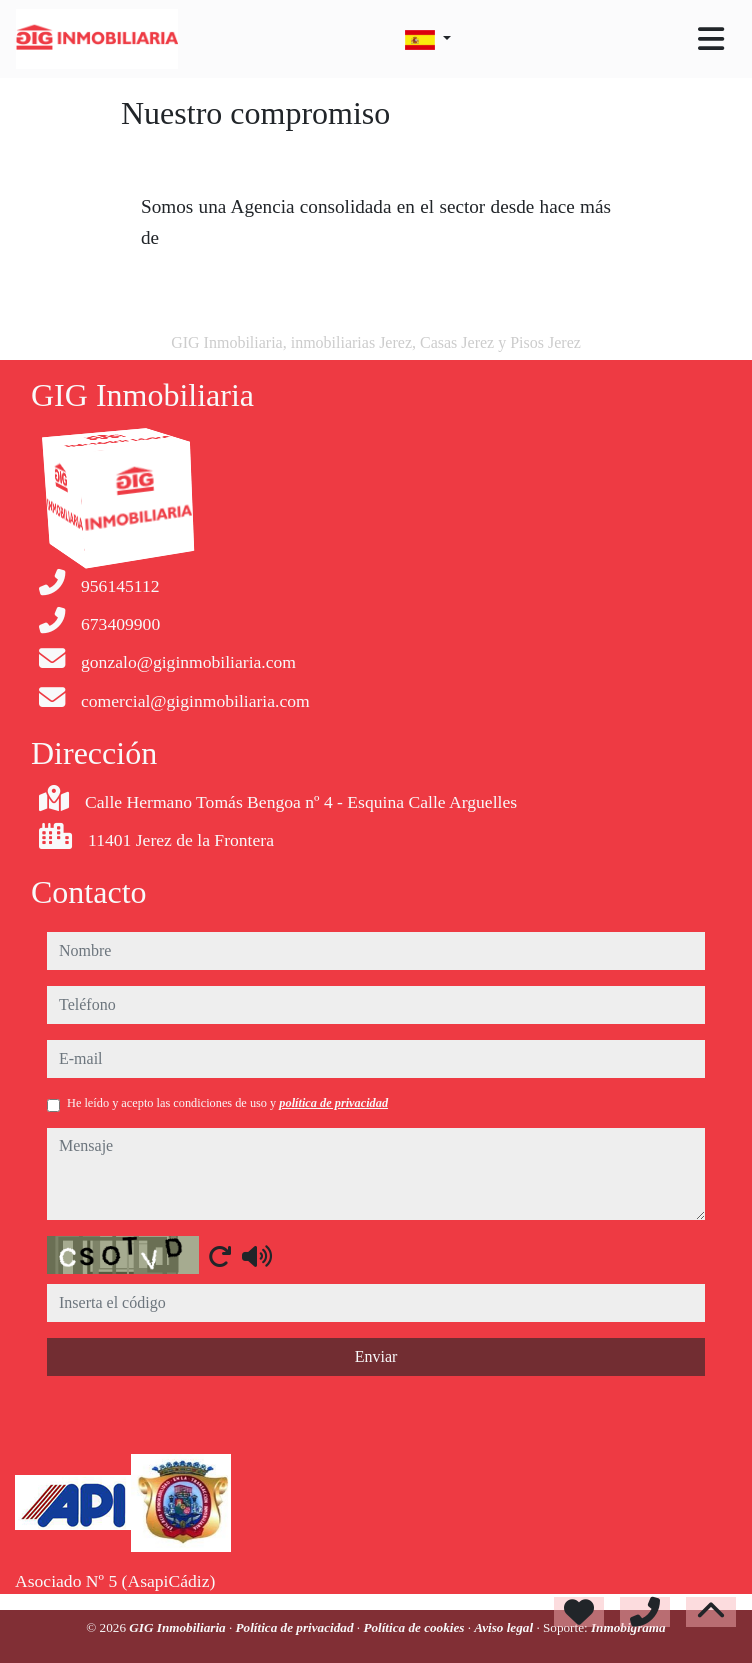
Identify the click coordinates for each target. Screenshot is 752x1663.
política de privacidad (333, 1072)
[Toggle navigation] (711, 39)
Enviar (376, 1325)
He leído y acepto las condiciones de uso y (227, 1072)
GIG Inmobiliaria (179, 1596)
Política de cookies (415, 1596)
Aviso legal (505, 1596)
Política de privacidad (296, 1596)
